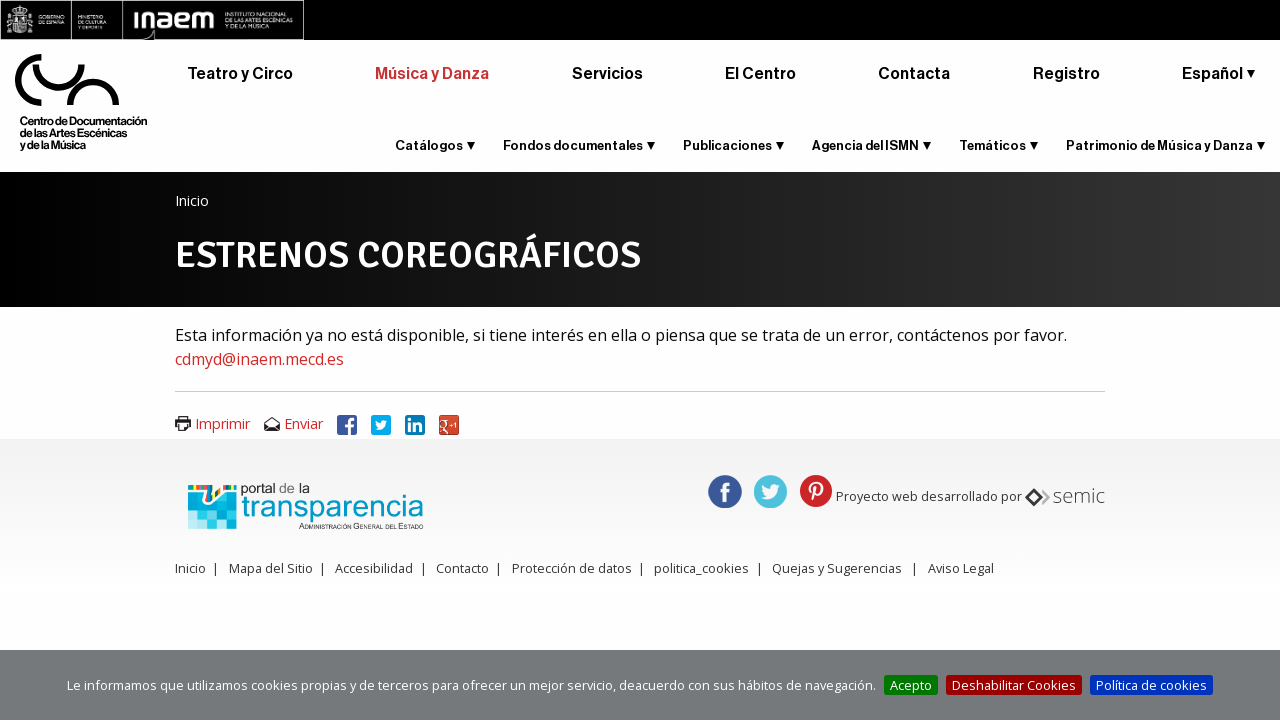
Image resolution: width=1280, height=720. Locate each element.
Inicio (192, 200)
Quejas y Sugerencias (837, 568)
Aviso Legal (961, 568)
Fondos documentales (573, 145)
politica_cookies (701, 568)
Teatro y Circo (240, 74)
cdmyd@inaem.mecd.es (259, 359)
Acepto (911, 685)
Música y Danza (432, 74)
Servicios (607, 74)
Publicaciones (727, 145)
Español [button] (1212, 74)
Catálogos (429, 145)
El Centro (760, 74)
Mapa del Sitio (271, 568)
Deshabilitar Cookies (1014, 685)
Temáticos (992, 145)
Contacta (914, 74)
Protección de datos (572, 568)
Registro (1066, 74)
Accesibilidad (374, 568)
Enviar (303, 423)
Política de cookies (1151, 685)
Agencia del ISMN (865, 145)
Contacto (462, 568)
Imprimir (222, 423)
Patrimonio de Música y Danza (1159, 145)
